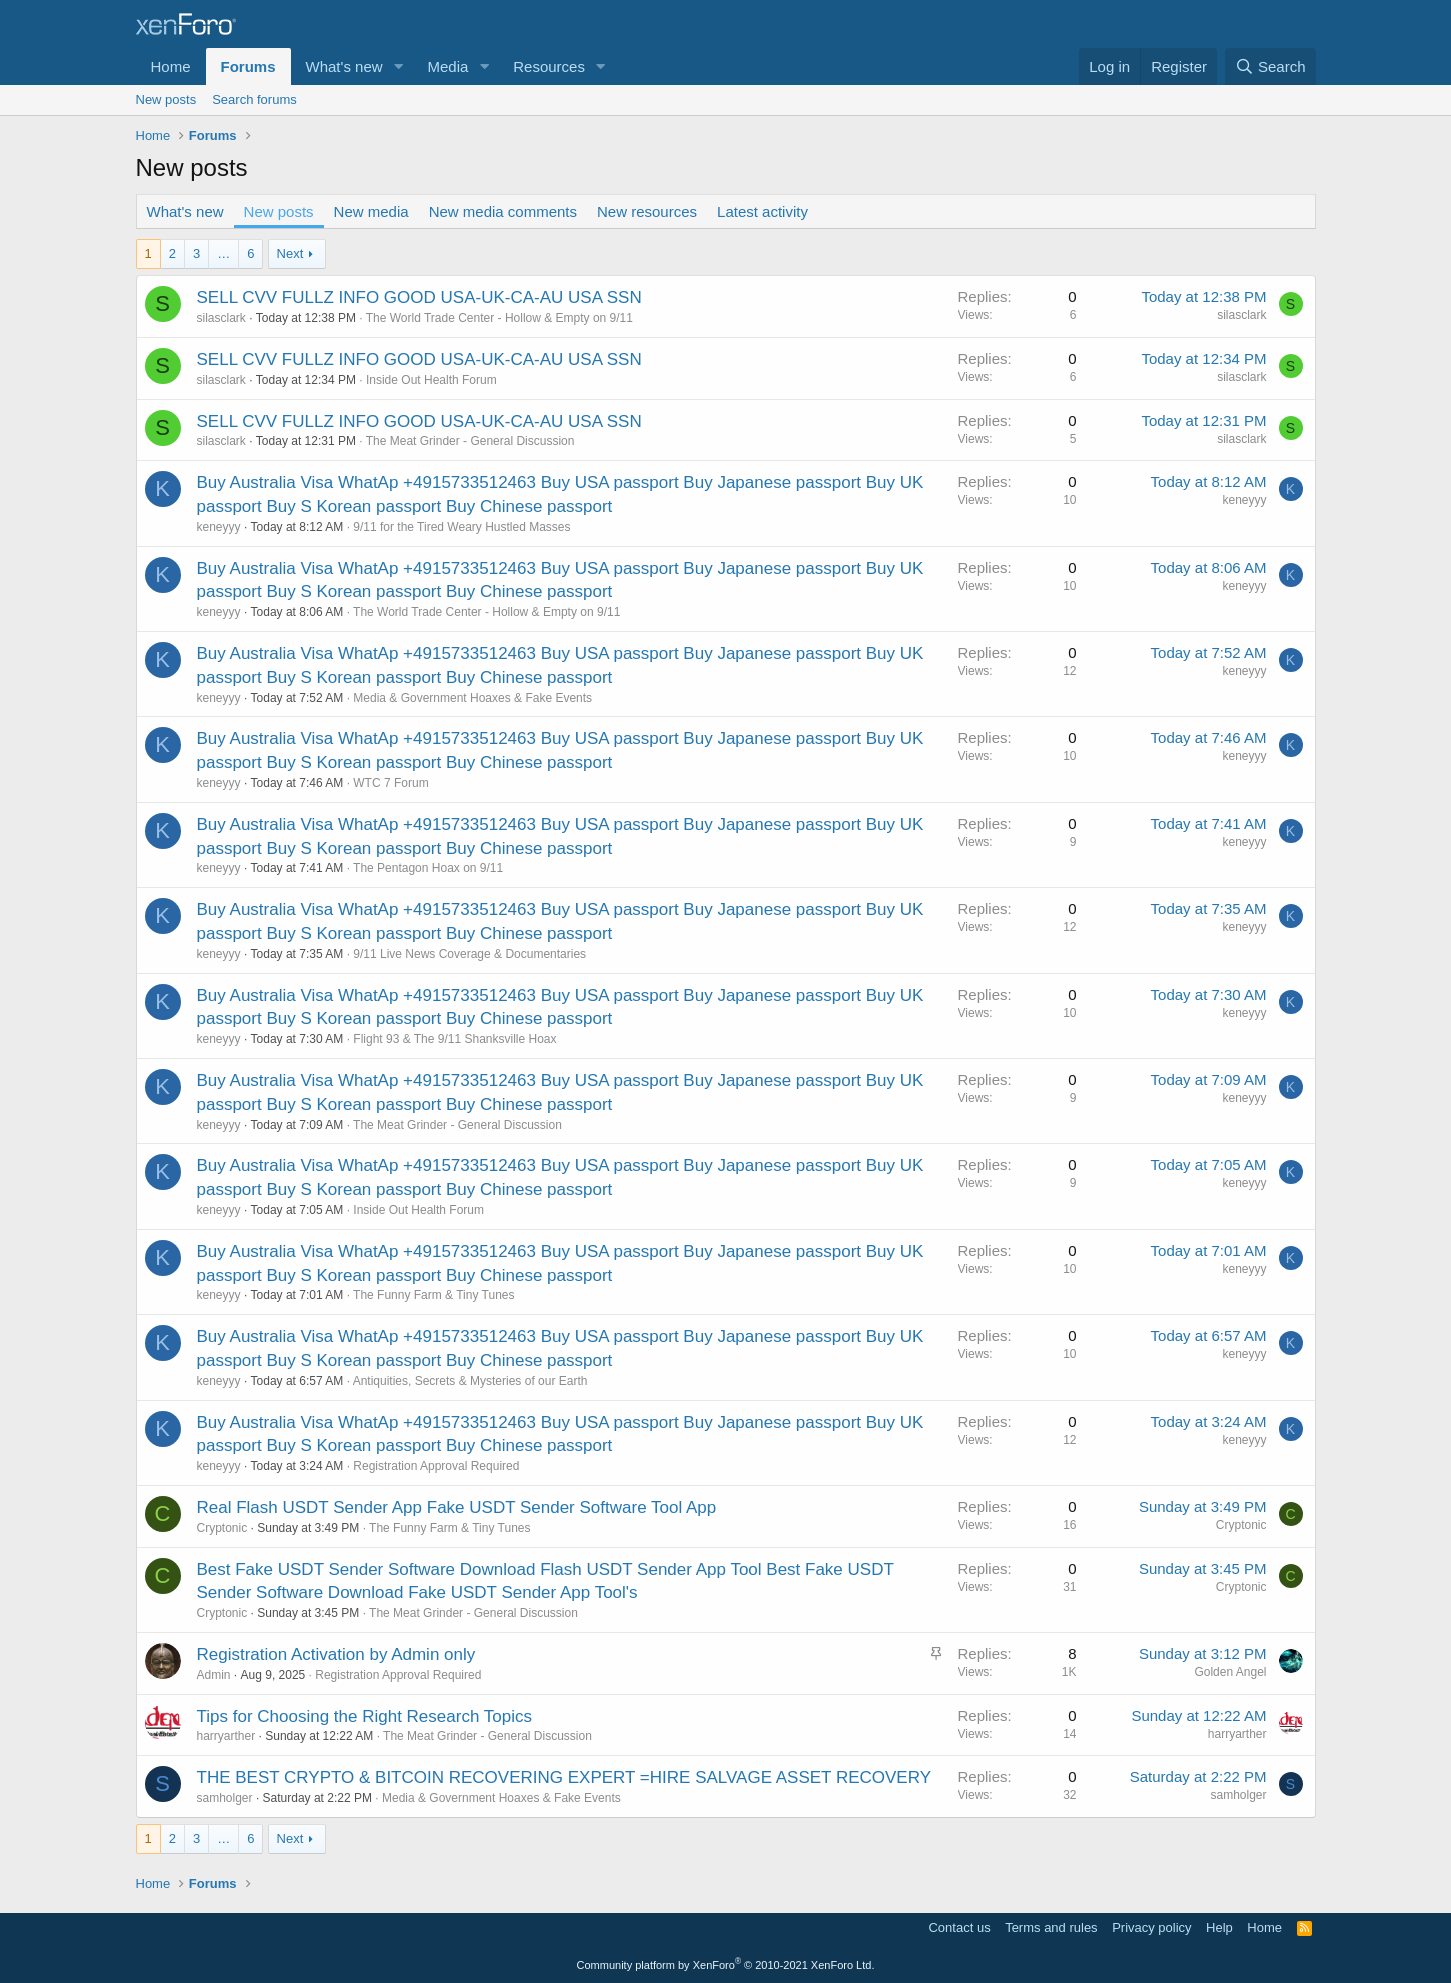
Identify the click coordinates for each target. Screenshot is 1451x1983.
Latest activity (762, 211)
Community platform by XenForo (726, 1965)
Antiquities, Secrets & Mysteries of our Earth (470, 1381)
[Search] (1270, 66)
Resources (549, 66)
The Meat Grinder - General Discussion (470, 441)
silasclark (221, 318)
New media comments (503, 211)
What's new (344, 66)
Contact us (959, 1927)
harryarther (226, 1736)
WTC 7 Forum (390, 783)
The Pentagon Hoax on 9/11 (428, 868)
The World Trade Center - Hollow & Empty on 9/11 (499, 318)
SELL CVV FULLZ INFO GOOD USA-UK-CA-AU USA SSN (419, 297)
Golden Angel (1230, 1672)
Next (290, 253)
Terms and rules (1051, 1927)
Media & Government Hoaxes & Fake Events (472, 698)
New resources (647, 211)
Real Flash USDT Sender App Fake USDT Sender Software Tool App (457, 1507)
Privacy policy (1151, 1927)
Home (171, 66)
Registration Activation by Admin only (336, 1654)
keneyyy (219, 527)
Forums (248, 66)
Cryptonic (222, 1528)
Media (447, 66)
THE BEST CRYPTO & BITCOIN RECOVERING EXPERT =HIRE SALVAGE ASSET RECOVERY (564, 1777)
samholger (225, 1798)
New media (371, 211)
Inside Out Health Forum (431, 380)
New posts (166, 99)
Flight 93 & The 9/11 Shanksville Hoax (454, 1039)
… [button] (223, 253)
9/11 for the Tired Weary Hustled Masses (461, 527)
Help (1219, 1927)
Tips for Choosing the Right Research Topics (364, 1716)
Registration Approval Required (436, 1466)
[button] (398, 66)
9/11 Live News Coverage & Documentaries (469, 954)
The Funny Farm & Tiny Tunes (433, 1295)
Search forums (254, 99)
